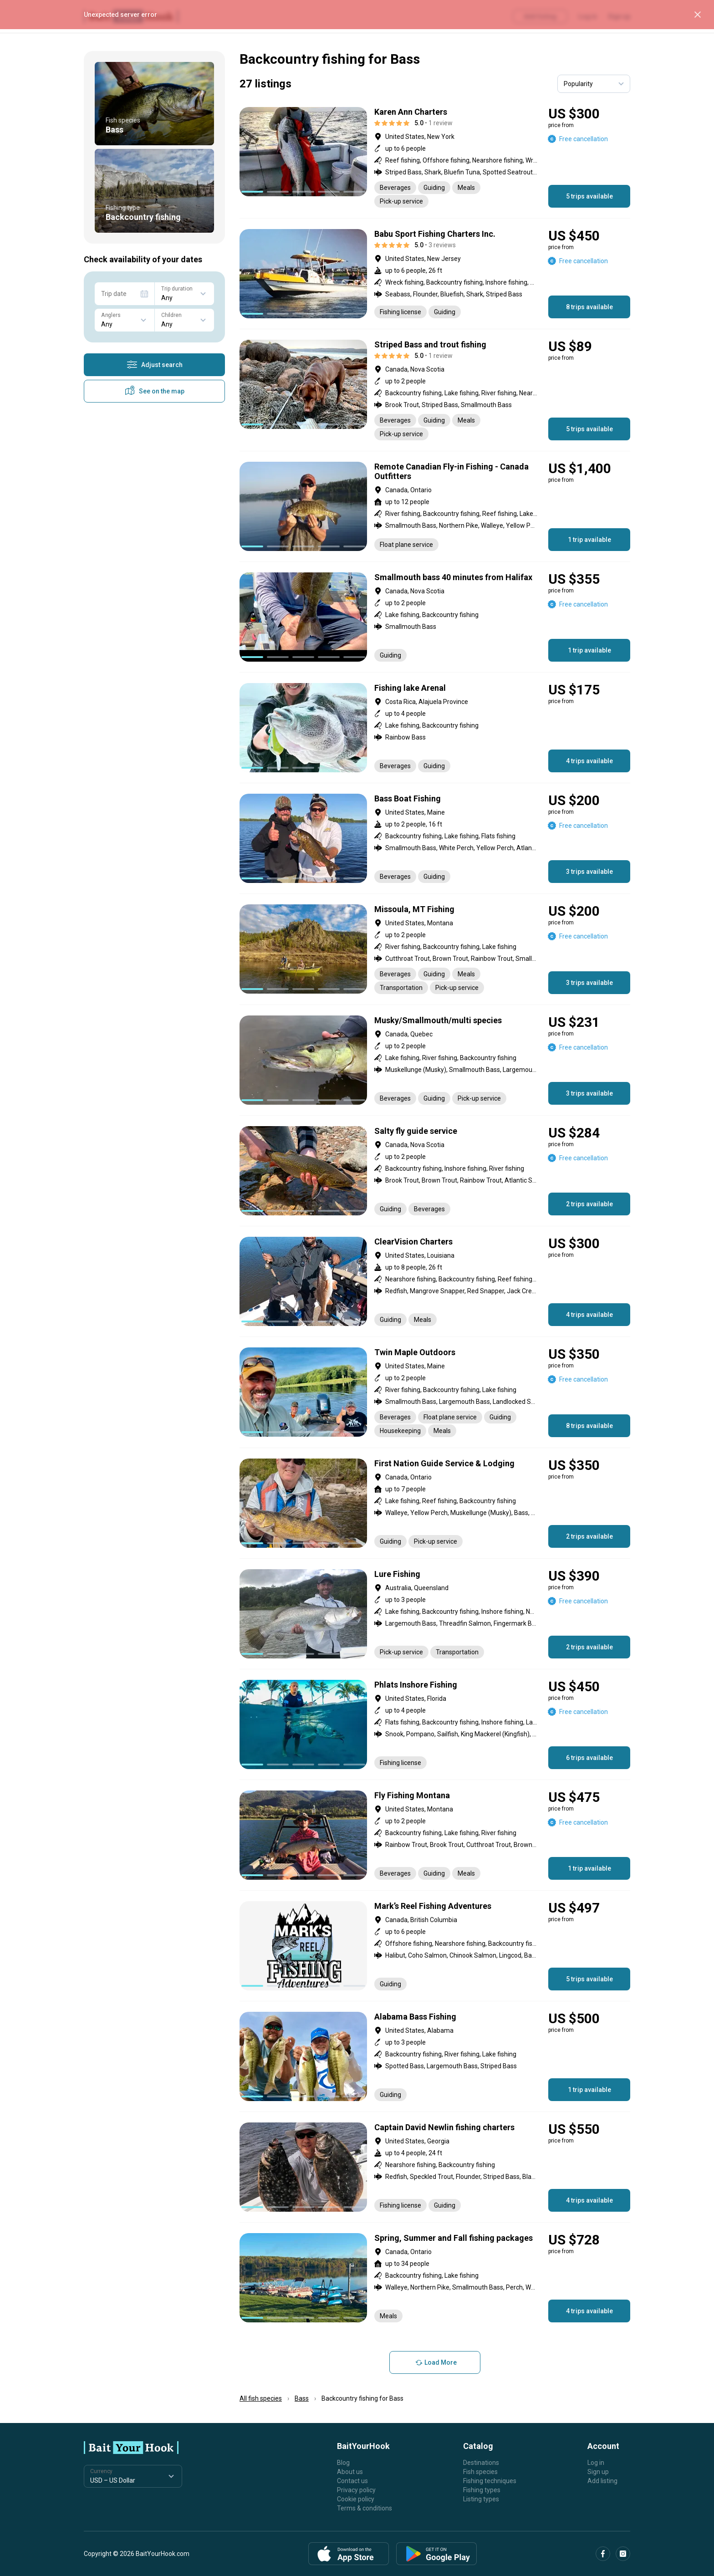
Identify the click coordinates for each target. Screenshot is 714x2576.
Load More (435, 2362)
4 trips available (589, 761)
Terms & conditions (364, 2508)
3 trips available (589, 871)
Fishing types (481, 2490)
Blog (343, 2462)
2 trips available (589, 1204)
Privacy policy (356, 2490)
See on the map (154, 391)
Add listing (602, 2480)
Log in (595, 2462)
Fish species (480, 2471)
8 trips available (589, 307)
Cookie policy (355, 2499)
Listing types (481, 2499)
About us (350, 2471)
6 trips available (589, 1757)
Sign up (598, 2471)
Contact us (352, 2480)
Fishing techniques (489, 2480)
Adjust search (155, 364)
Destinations (481, 2462)
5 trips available (589, 196)
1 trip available (589, 539)
